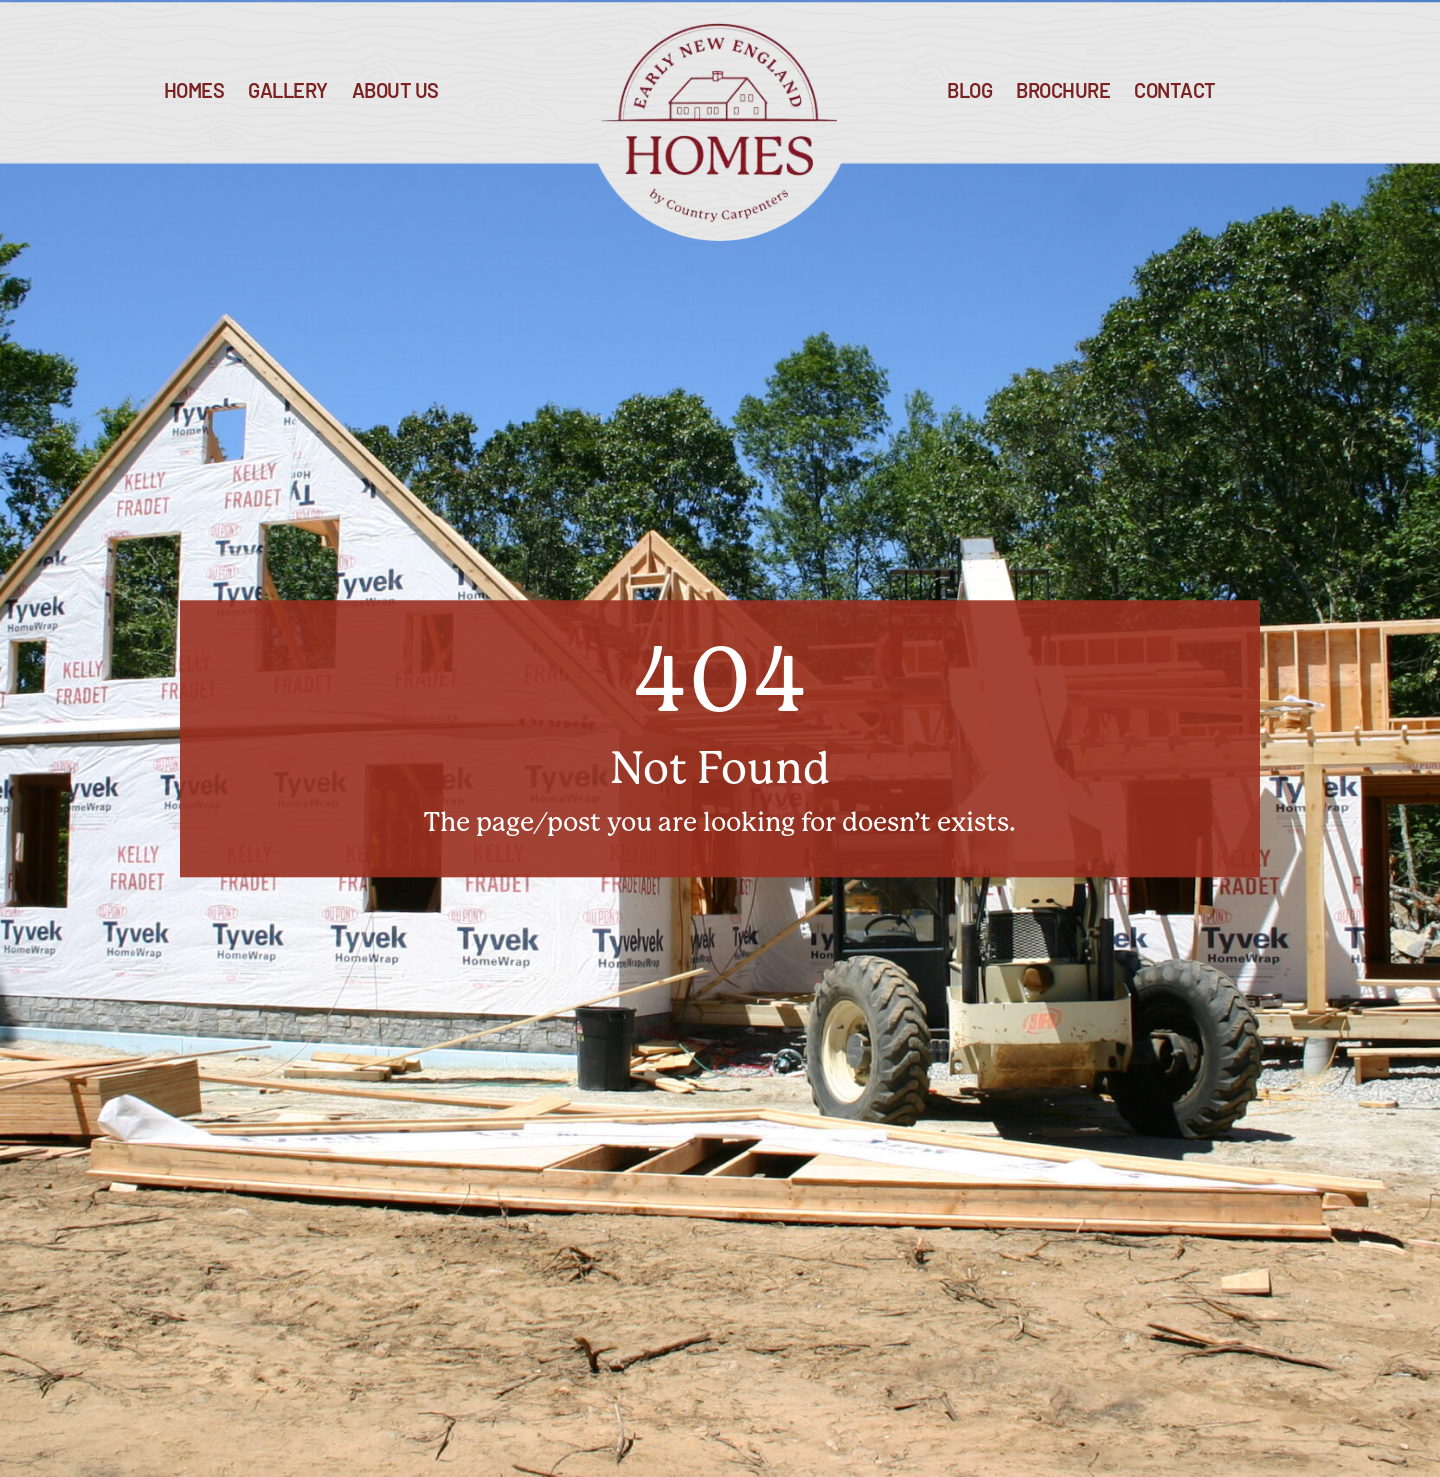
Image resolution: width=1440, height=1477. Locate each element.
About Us (395, 92)
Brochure (1063, 92)
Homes (194, 92)
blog (969, 92)
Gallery (288, 92)
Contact (1175, 92)
